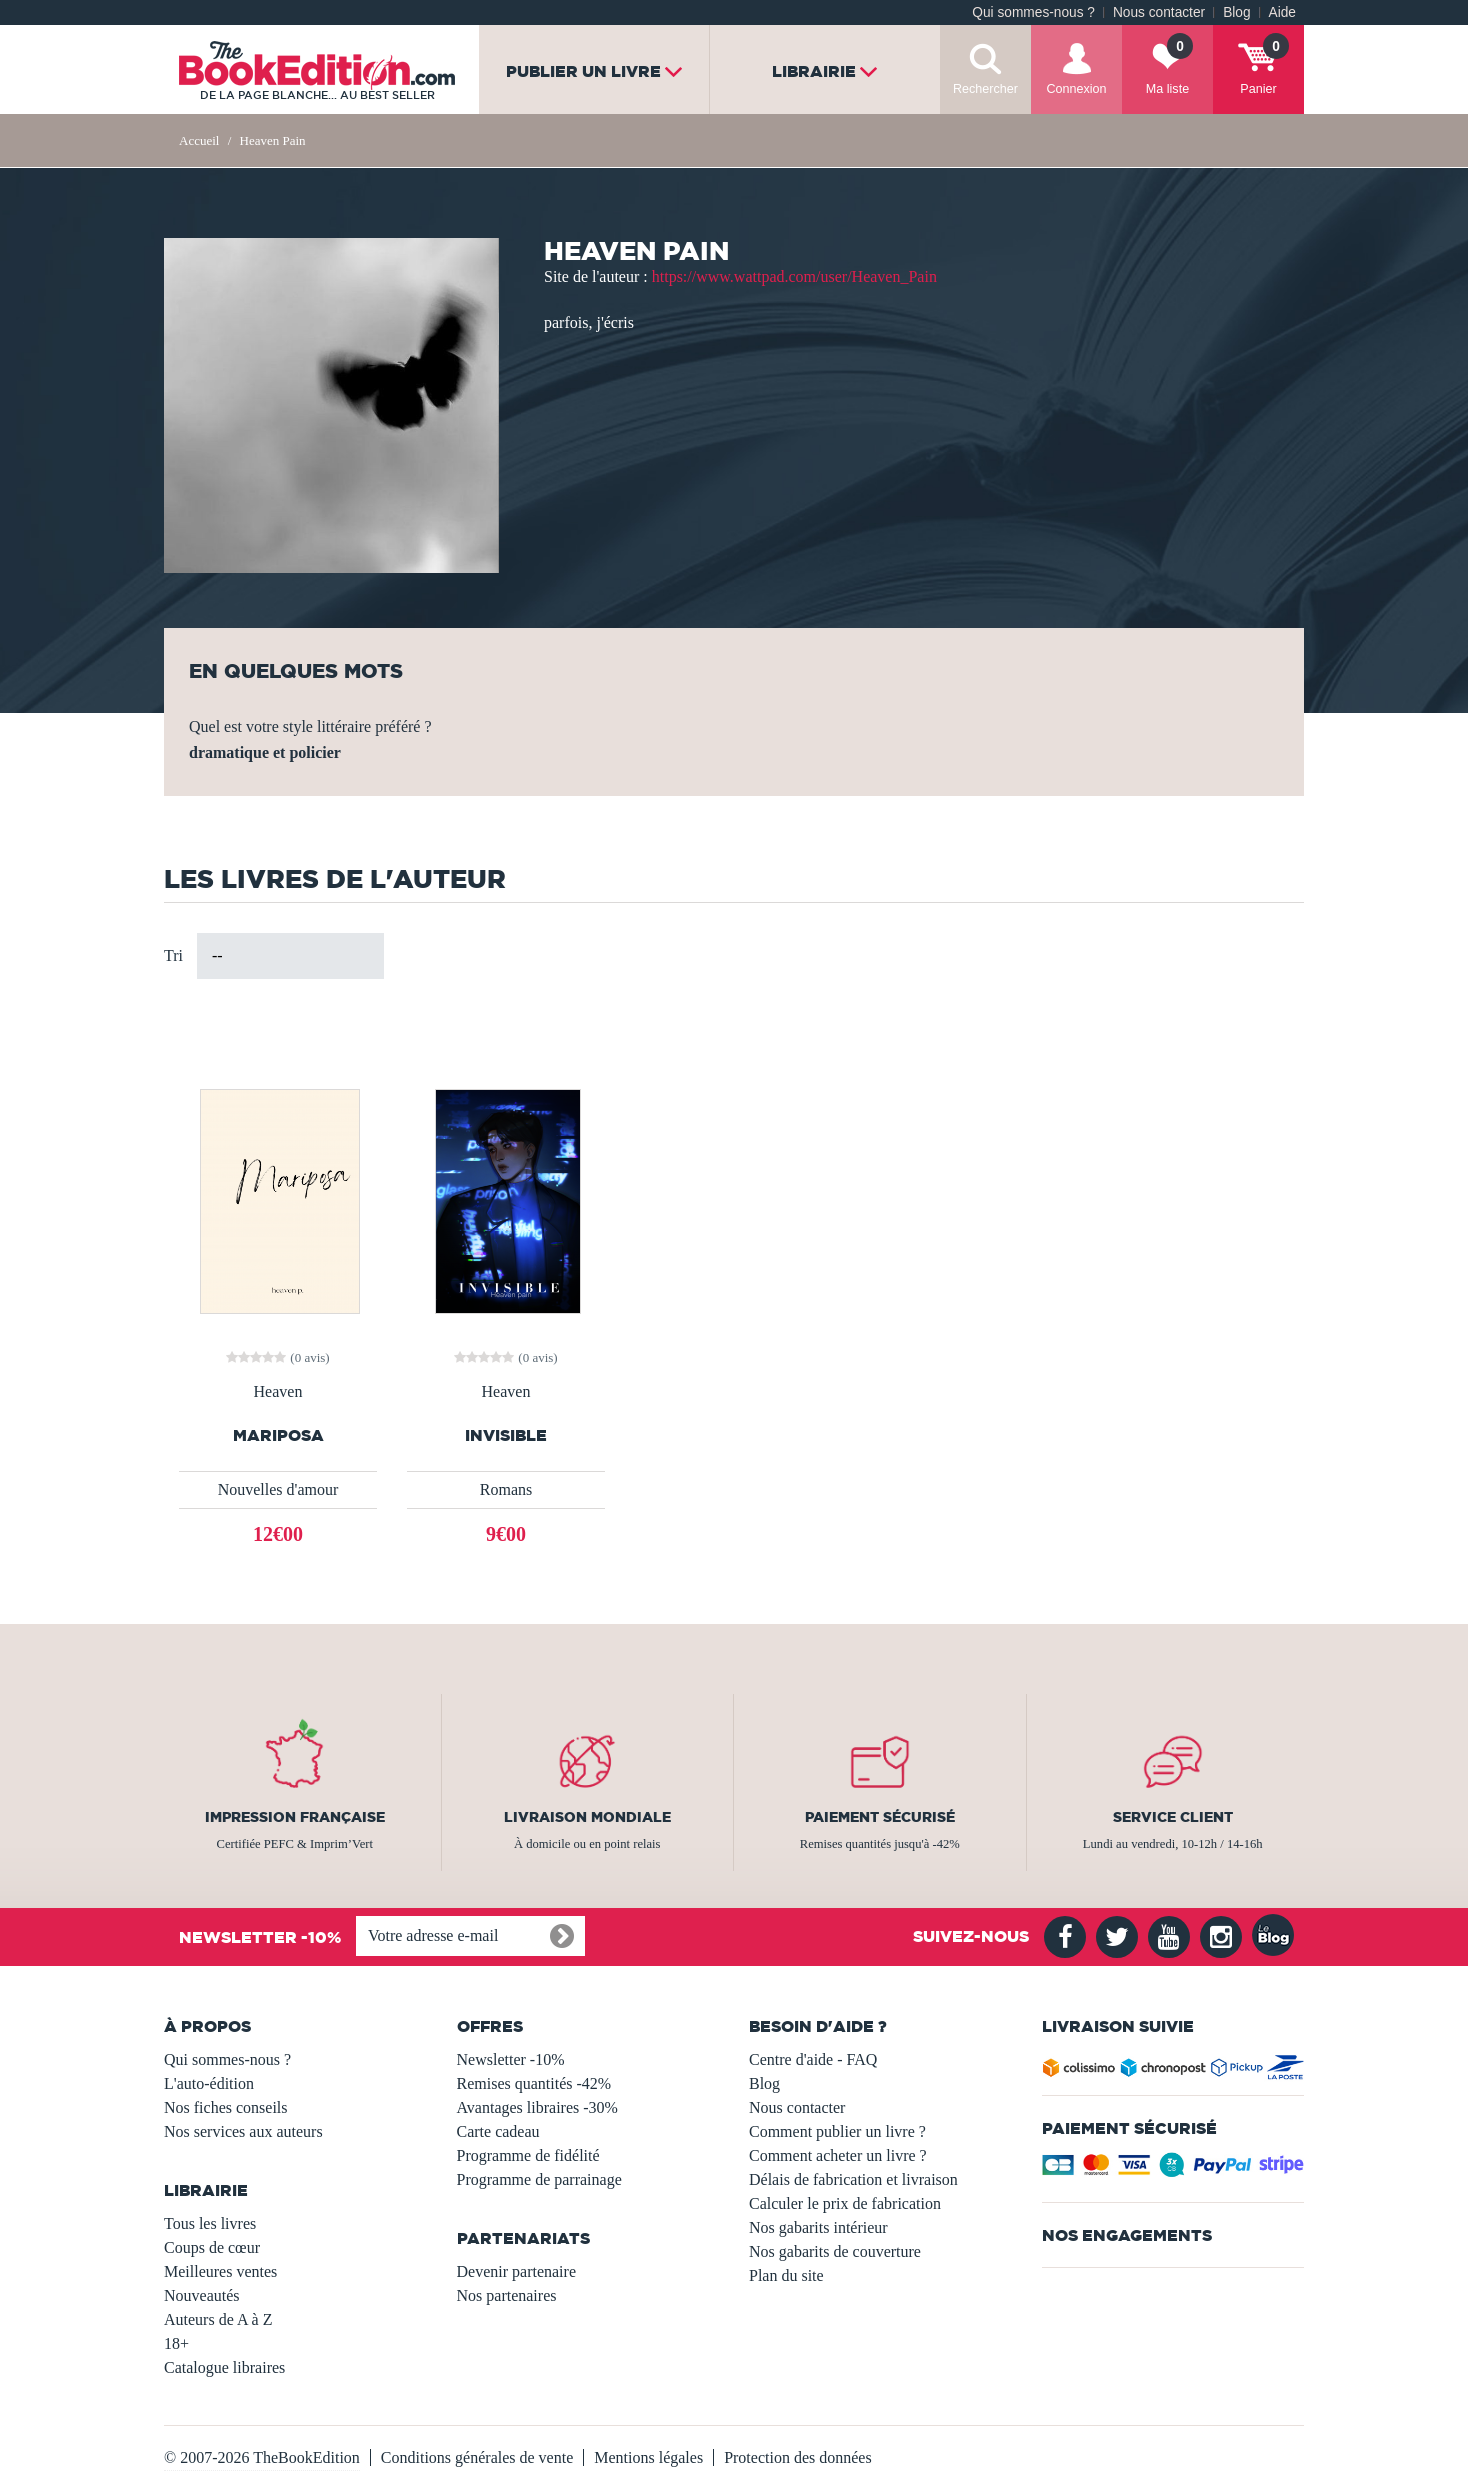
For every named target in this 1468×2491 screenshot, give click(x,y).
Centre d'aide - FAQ (813, 2059)
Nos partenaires (507, 2295)
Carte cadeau (498, 2131)
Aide (1282, 12)
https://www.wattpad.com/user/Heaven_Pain (794, 276)
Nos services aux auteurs (243, 2131)
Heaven (278, 1392)
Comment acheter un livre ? (838, 2155)
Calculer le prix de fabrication (845, 2203)
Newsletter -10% (511, 2059)
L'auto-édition (209, 2083)
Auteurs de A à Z (218, 2319)
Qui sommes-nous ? (1033, 12)
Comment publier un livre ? (837, 2131)
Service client (1173, 1817)
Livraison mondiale (587, 1817)
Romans (506, 1489)
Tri (173, 955)
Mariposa (278, 1435)
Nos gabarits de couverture (835, 2251)
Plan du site (786, 2275)
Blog (1236, 12)
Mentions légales (648, 2457)
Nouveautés (202, 2295)
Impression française (295, 1817)
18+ (176, 2343)
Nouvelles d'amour (278, 1489)
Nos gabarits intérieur (818, 2227)
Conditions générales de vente (477, 2457)
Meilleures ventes (220, 2271)
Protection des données (798, 2457)
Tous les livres (210, 2223)
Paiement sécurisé (880, 1817)
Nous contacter (1159, 12)
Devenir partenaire (516, 2271)
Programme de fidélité (528, 2155)
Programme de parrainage (539, 2179)
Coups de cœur (212, 2247)
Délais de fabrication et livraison (853, 2179)
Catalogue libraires (224, 2367)
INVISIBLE (506, 1435)
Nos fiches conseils (226, 2107)
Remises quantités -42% (534, 2083)
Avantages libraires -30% (537, 2107)
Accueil (199, 140)
